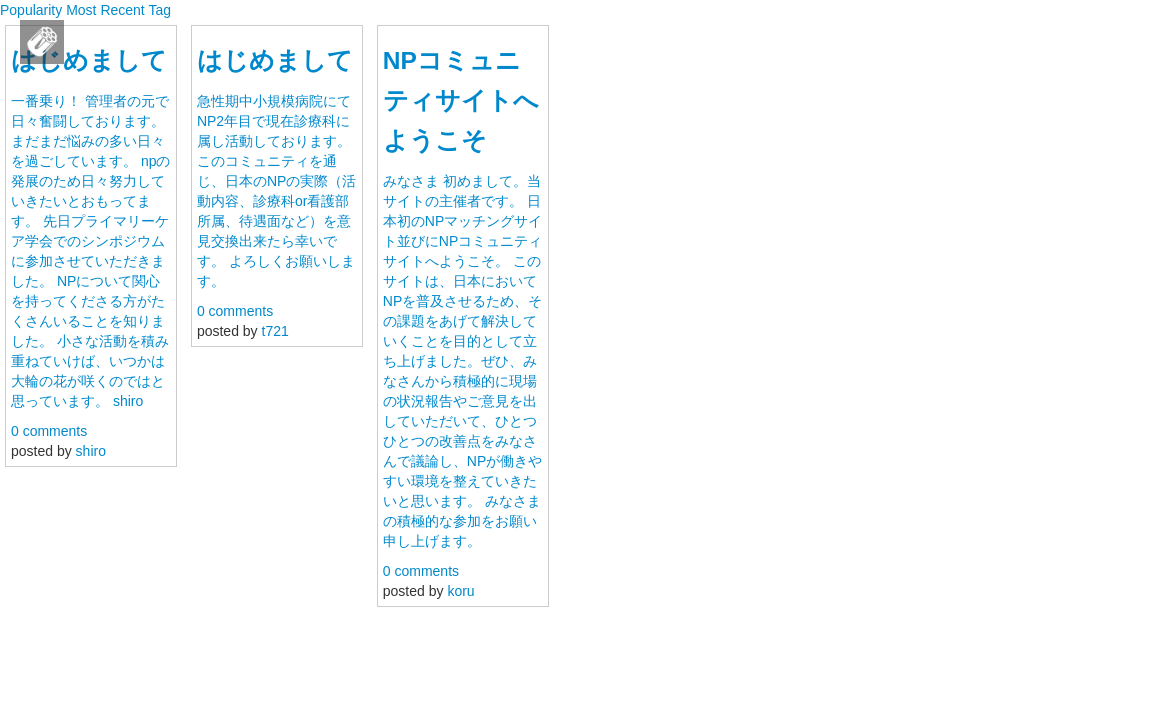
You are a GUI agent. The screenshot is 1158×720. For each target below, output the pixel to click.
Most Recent (105, 10)
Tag (159, 10)
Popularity (31, 10)
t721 (275, 331)
